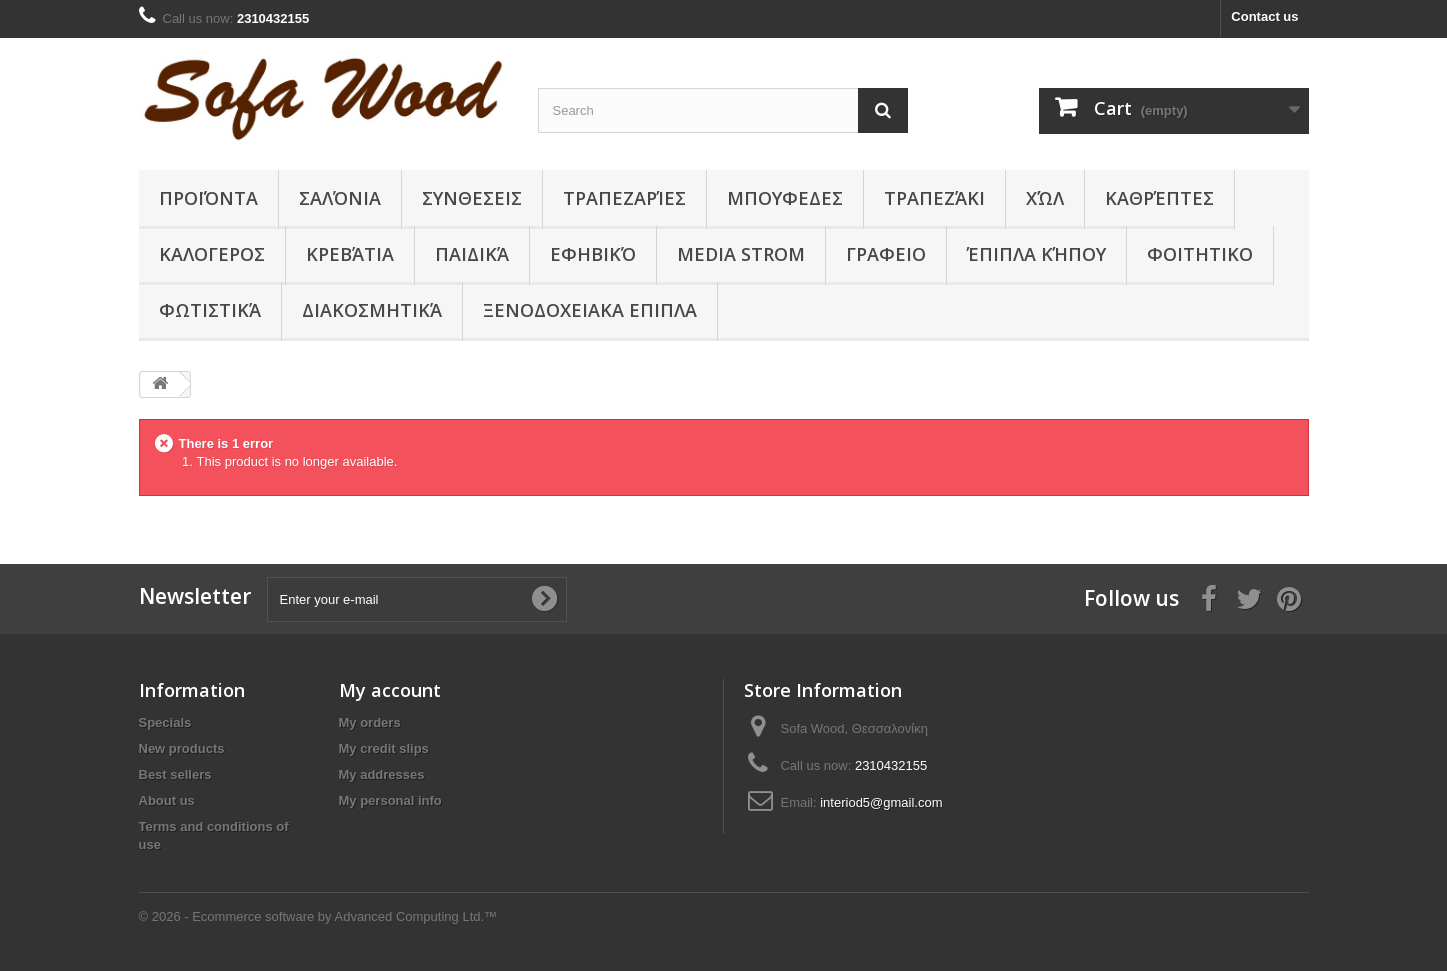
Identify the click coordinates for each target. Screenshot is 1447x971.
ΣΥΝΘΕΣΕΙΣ (472, 198)
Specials (165, 722)
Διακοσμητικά (372, 310)
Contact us (1264, 16)
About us (167, 800)
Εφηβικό (593, 254)
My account (390, 690)
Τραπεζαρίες (624, 198)
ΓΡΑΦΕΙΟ (886, 254)
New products (182, 748)
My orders (370, 722)
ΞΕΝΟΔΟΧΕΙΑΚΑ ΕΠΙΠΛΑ (590, 310)
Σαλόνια (340, 198)
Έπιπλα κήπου (1036, 254)
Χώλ (1045, 198)
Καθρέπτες (1159, 198)
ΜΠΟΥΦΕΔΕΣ (785, 198)
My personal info (390, 800)
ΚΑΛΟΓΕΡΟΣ (212, 254)
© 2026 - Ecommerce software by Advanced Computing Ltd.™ (318, 916)
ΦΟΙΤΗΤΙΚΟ (1200, 254)
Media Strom (741, 254)
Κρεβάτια (350, 254)
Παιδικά (472, 254)
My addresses (382, 774)
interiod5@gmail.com (881, 802)
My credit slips (384, 748)
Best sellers (175, 774)
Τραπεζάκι (934, 198)
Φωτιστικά (210, 310)
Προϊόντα (208, 198)
